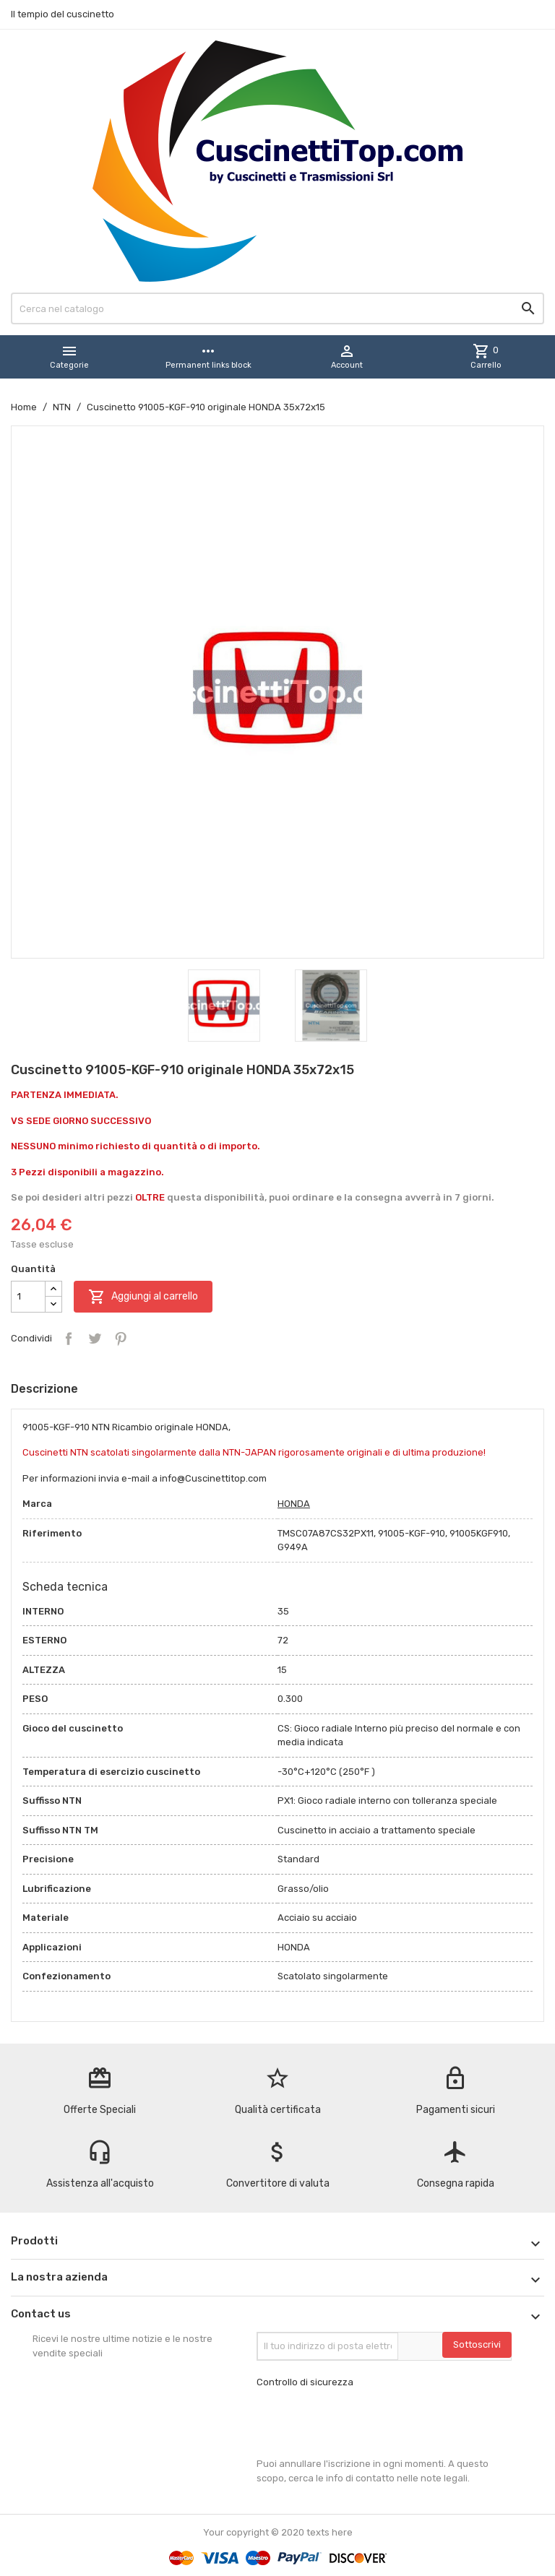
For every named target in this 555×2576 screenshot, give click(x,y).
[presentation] (366, 2423)
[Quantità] (28, 1297)
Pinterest (120, 1338)
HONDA (294, 1503)
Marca (37, 1503)
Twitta (94, 1338)
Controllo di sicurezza (305, 2382)
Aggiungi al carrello (143, 1296)
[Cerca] (277, 308)
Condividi (68, 1338)
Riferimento (52, 1533)
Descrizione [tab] (44, 1389)
